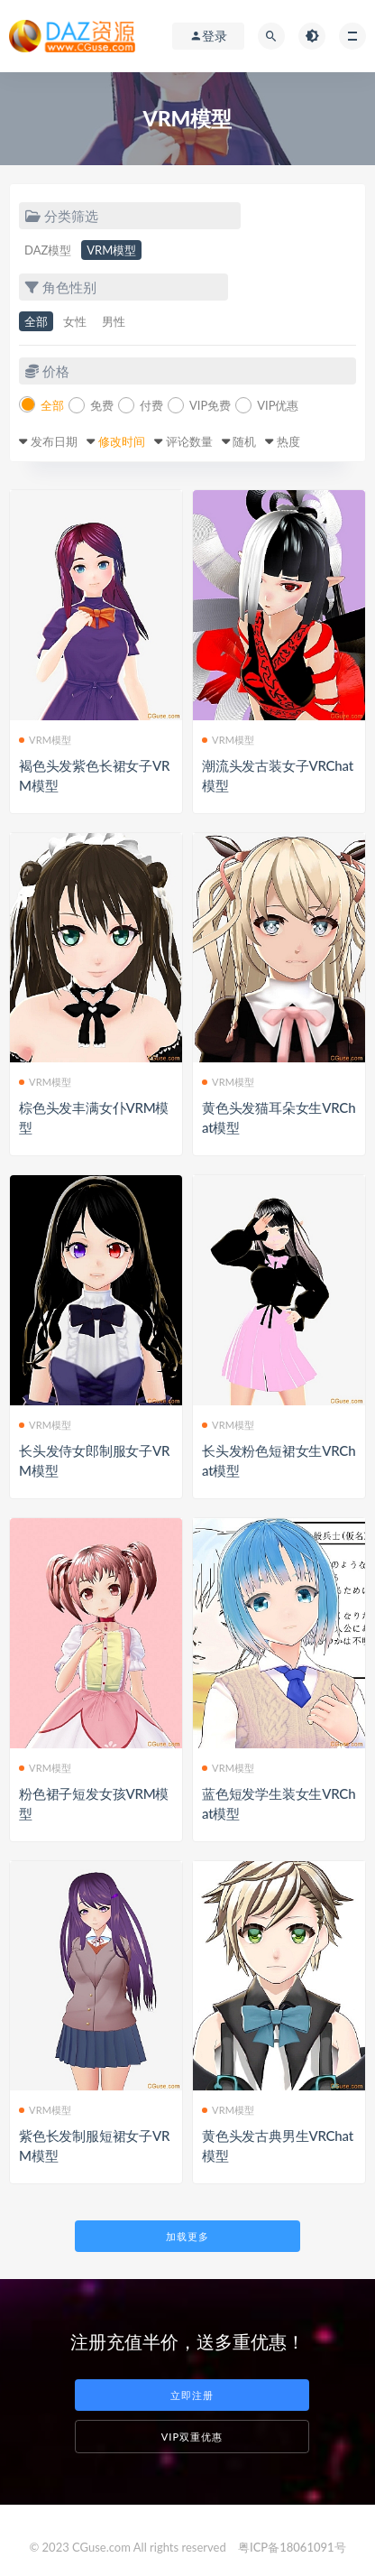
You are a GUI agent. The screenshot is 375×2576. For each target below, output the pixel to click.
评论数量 (189, 441)
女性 (75, 321)
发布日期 (54, 441)
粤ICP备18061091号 (292, 2547)
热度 (288, 441)
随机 (244, 441)
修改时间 (121, 441)
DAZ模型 (47, 250)
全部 (36, 321)
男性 (113, 321)
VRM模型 (111, 250)
